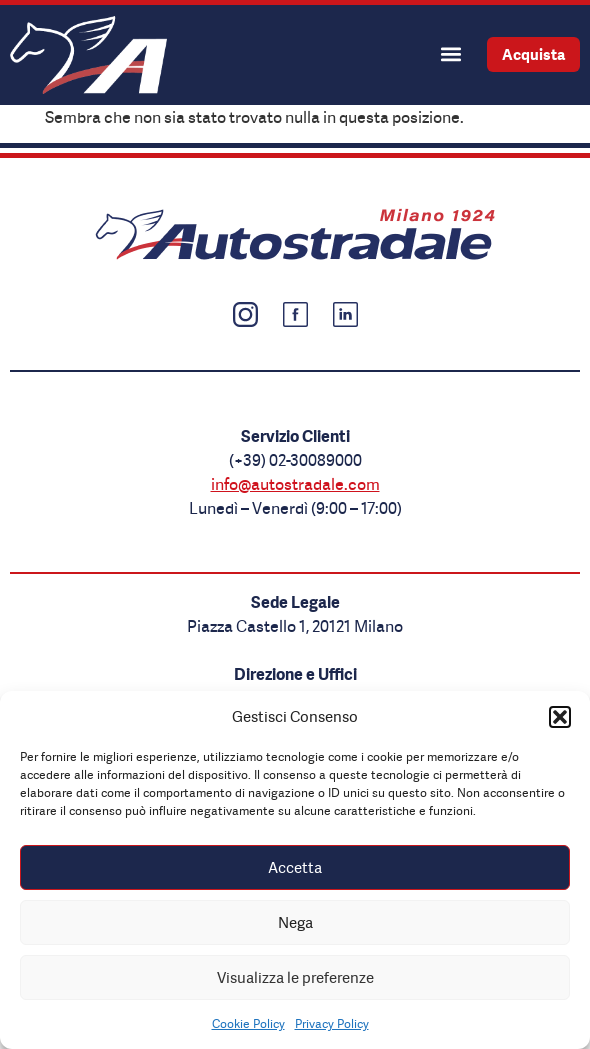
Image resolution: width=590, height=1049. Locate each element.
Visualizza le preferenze (295, 977)
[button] (560, 717)
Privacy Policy (332, 1023)
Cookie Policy (248, 1023)
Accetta (295, 867)
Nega (295, 922)
